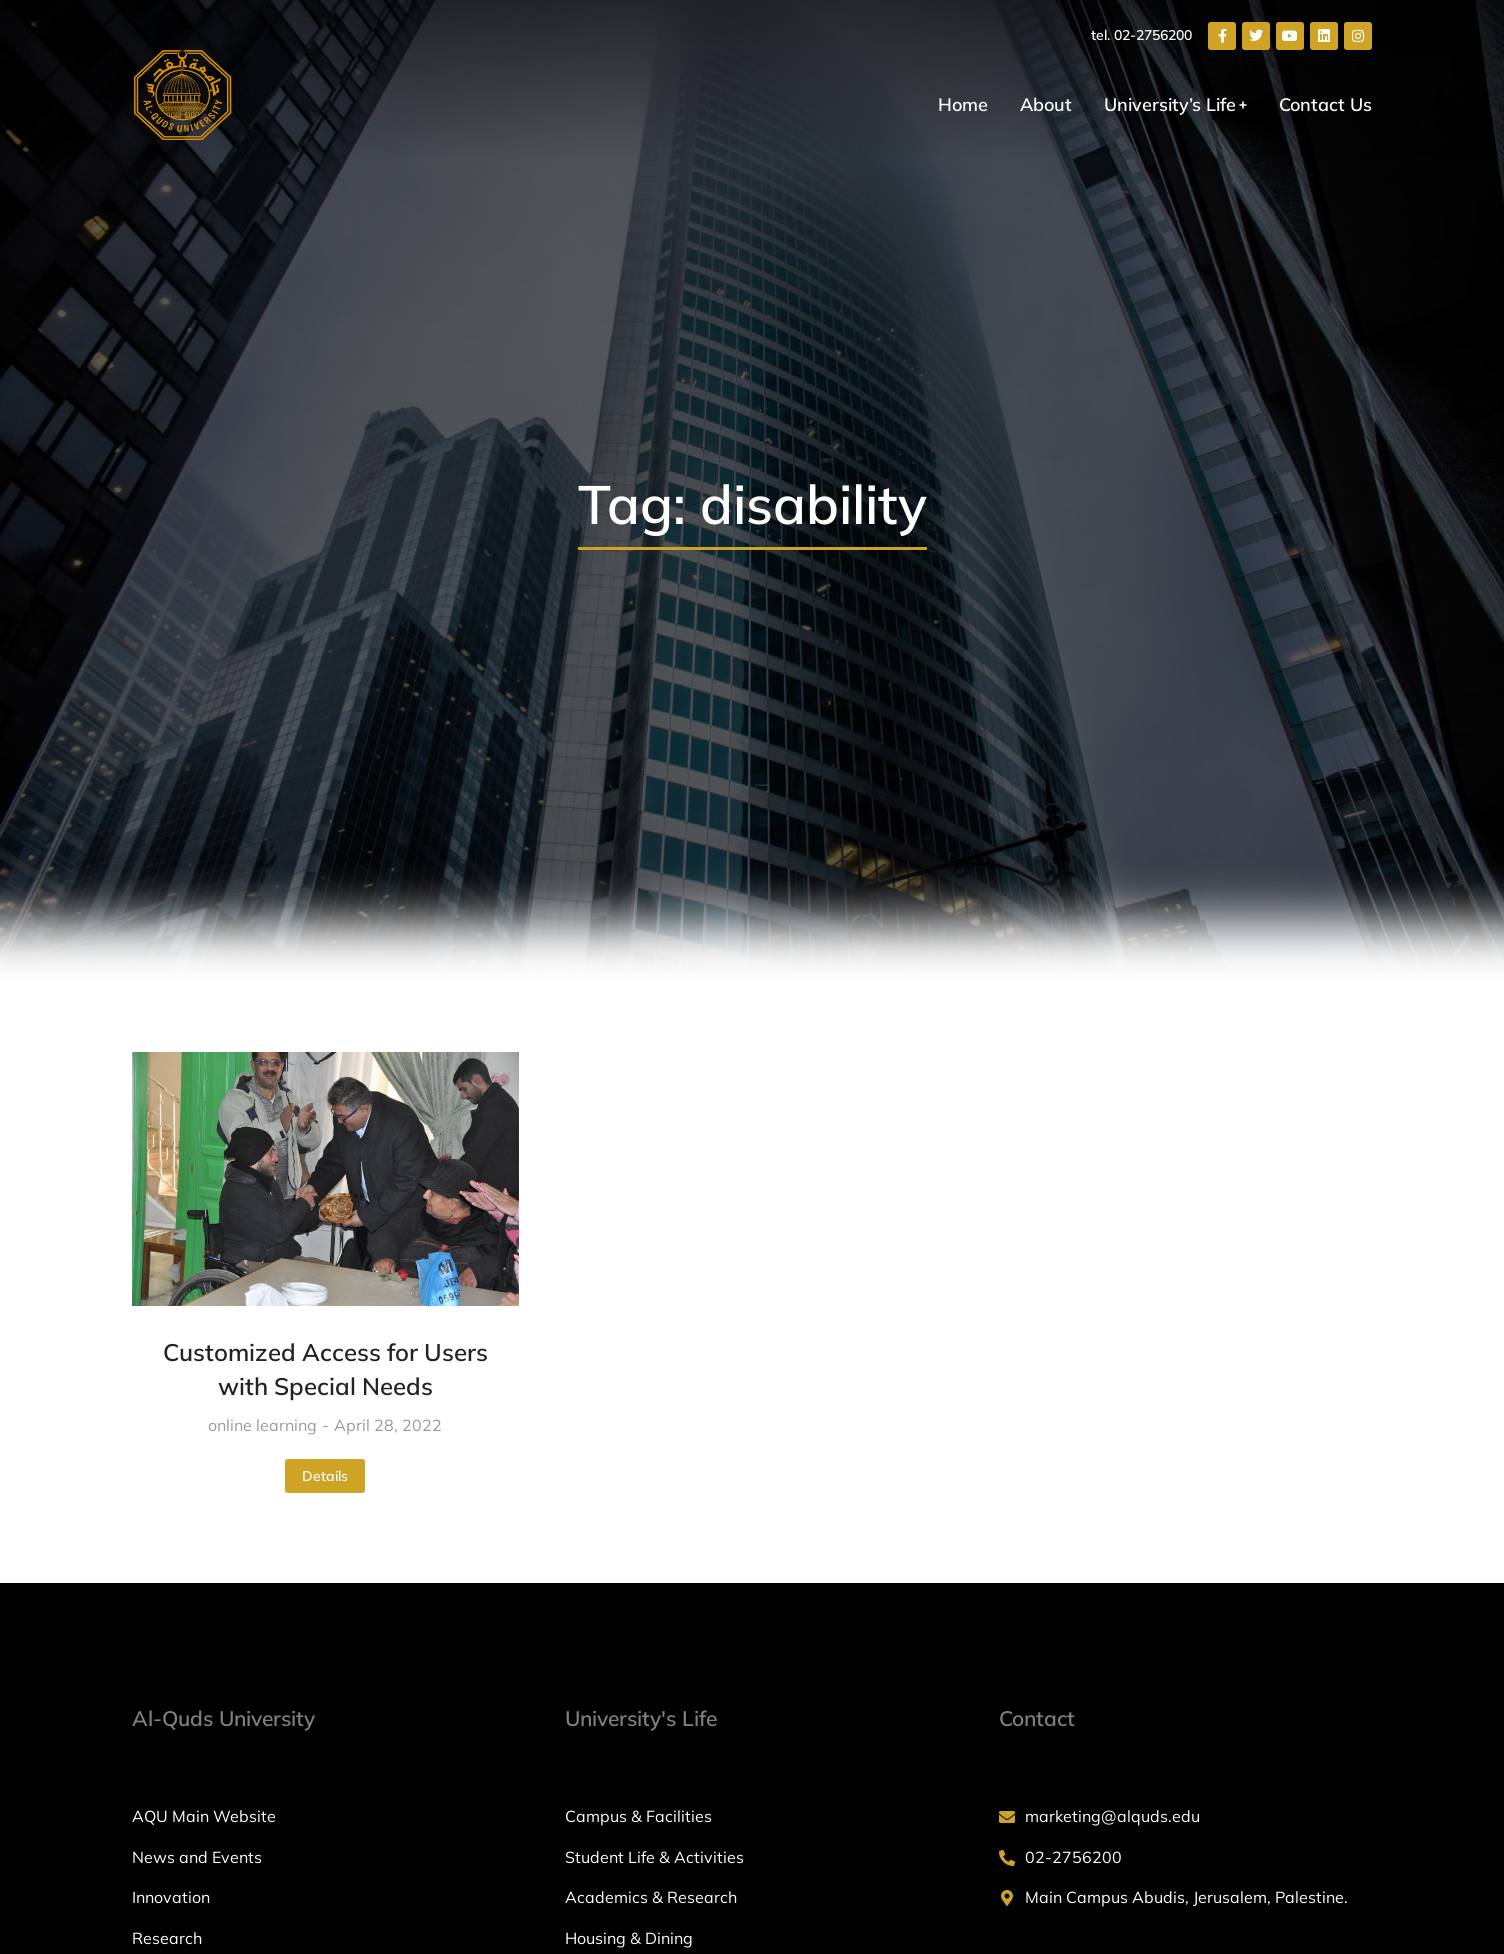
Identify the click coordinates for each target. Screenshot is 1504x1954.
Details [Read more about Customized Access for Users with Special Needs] (325, 1476)
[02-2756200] (1185, 1858)
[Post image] (325, 1179)
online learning (262, 1425)
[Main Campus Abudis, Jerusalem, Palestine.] (1185, 1898)
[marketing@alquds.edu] (1185, 1817)
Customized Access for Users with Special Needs (325, 1369)
